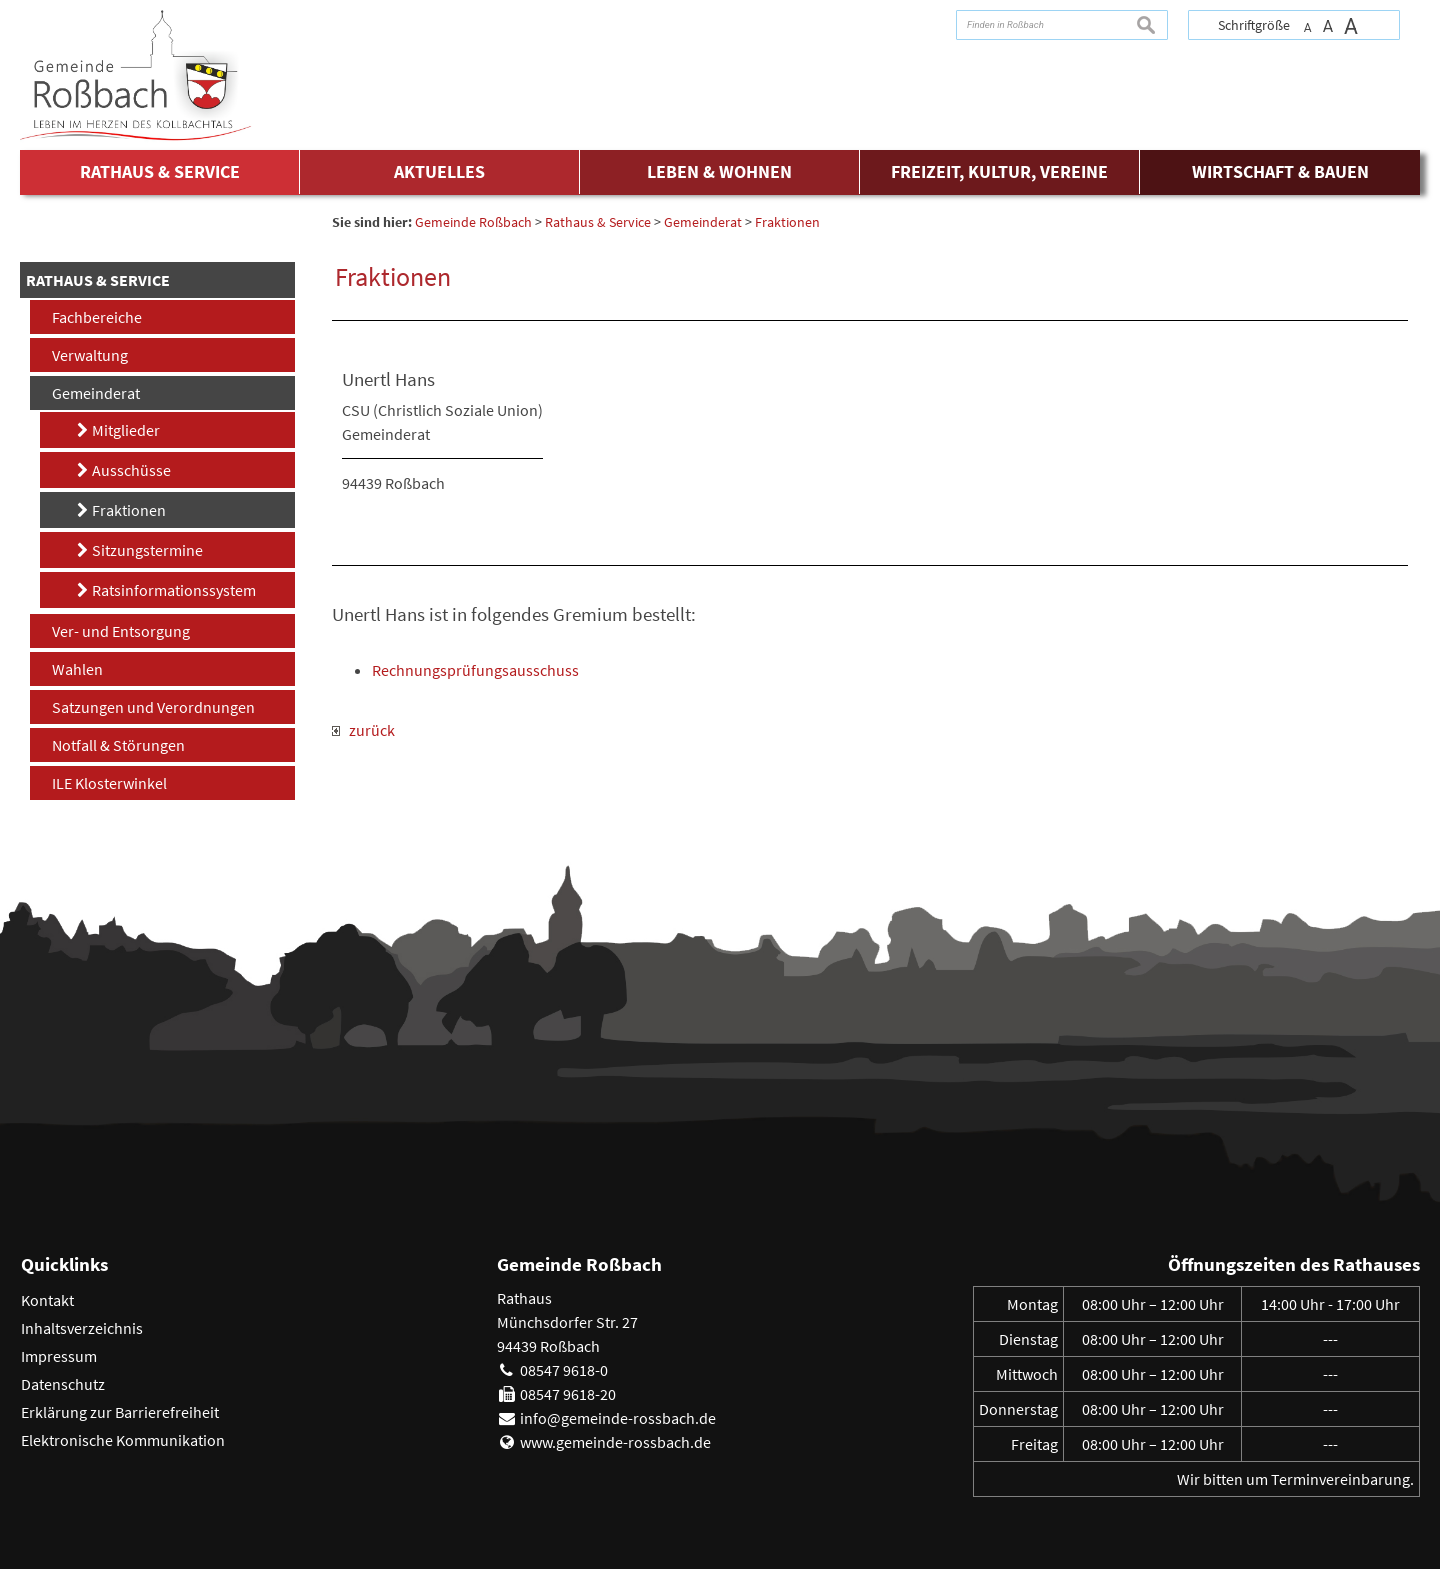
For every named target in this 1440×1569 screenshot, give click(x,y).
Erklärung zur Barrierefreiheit (120, 1412)
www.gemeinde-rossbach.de (615, 1442)
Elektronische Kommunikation (123, 1440)
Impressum (59, 1356)
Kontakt (47, 1300)
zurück (363, 730)
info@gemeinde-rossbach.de (618, 1418)
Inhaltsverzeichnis (82, 1328)
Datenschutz (63, 1384)
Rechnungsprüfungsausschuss (475, 670)
